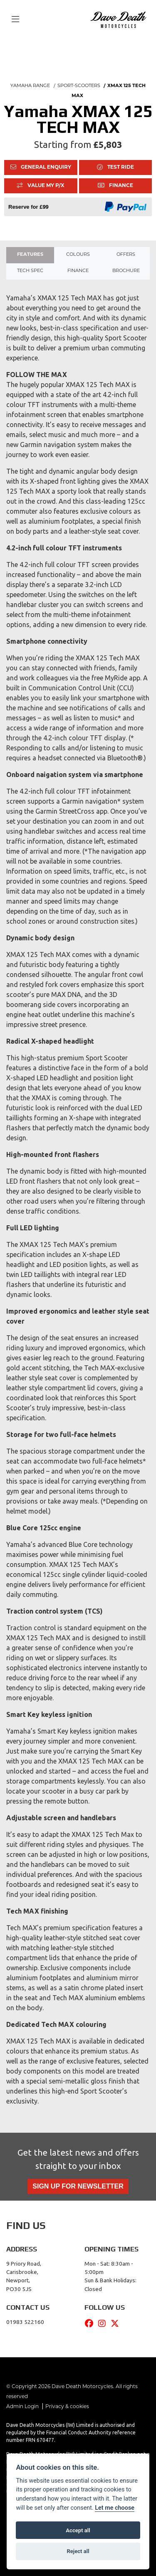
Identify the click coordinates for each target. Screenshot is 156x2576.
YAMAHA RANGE (30, 86)
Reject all (78, 2551)
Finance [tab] (78, 271)
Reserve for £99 (28, 207)
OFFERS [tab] (125, 254)
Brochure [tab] (126, 271)
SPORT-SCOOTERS (78, 86)
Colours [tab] (78, 254)
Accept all (78, 2530)
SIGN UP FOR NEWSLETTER (77, 2186)
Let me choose (114, 2507)
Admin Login (22, 2406)
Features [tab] (30, 254)
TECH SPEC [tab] (30, 271)
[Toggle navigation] (15, 19)
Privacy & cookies (67, 2406)
